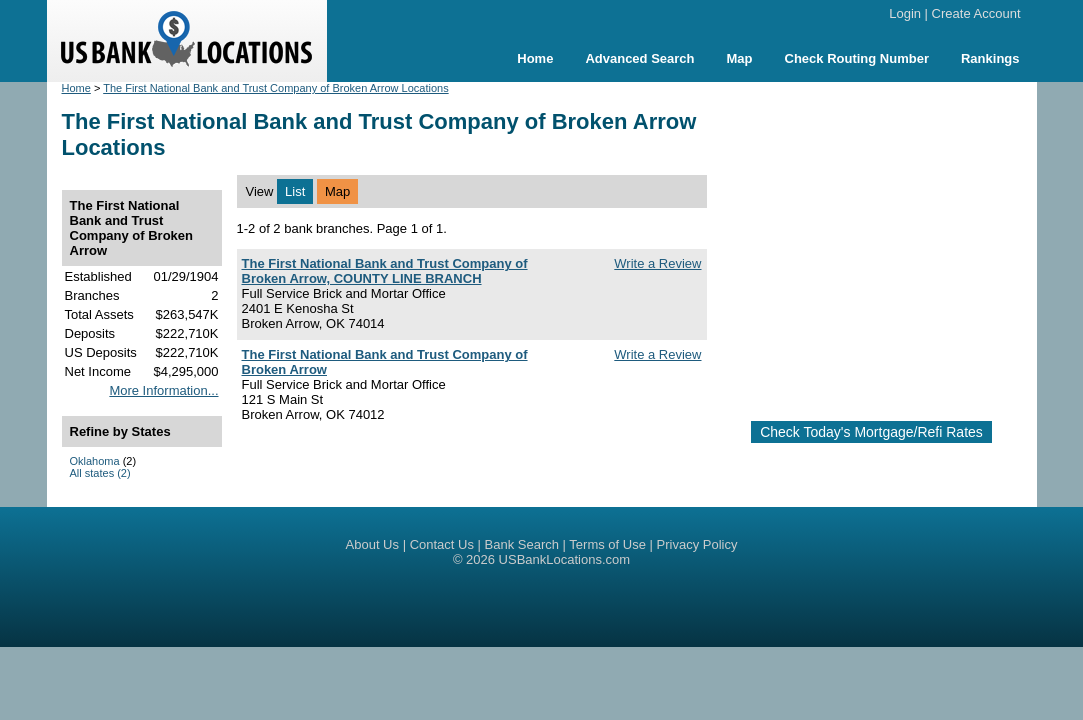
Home (535, 58)
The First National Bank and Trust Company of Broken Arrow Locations (275, 88)
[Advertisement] (890, 243)
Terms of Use (607, 544)
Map (740, 58)
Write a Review (657, 263)
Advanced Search (639, 58)
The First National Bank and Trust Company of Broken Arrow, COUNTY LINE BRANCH (385, 271)
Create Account (976, 13)
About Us (372, 544)
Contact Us (442, 544)
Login (905, 13)
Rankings (990, 58)
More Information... (163, 390)
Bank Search (522, 544)
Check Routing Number (857, 58)
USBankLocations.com (565, 559)
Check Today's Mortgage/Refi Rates (871, 432)
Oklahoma (95, 461)
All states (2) (100, 473)
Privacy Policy (697, 544)
